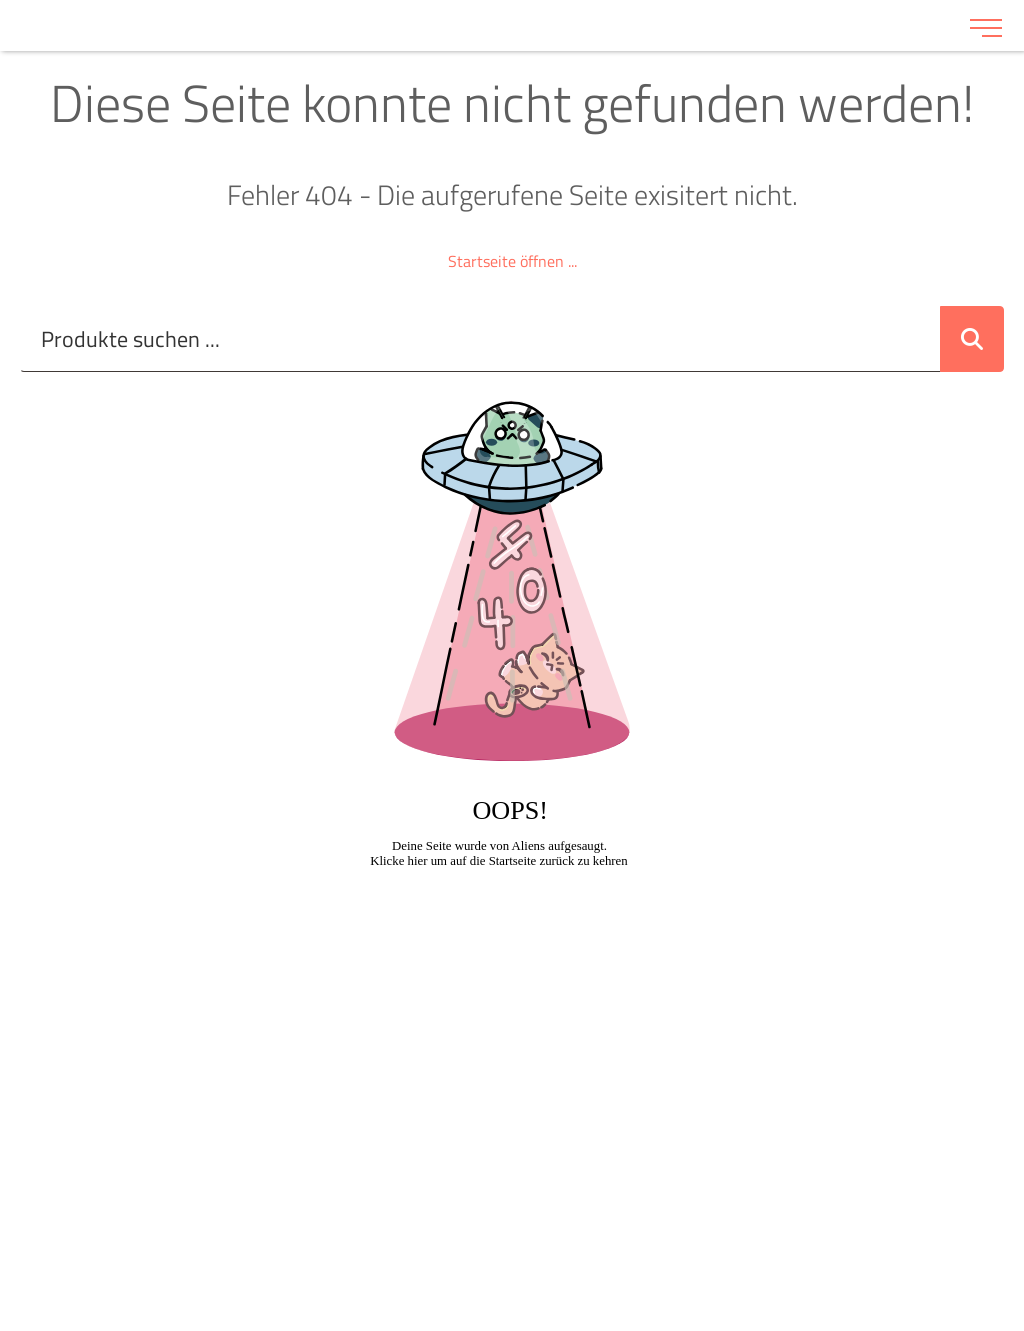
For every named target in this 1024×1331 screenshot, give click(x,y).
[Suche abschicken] (972, 339)
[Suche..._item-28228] (480, 339)
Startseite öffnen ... (512, 261)
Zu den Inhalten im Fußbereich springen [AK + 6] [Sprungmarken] (0, 0)
